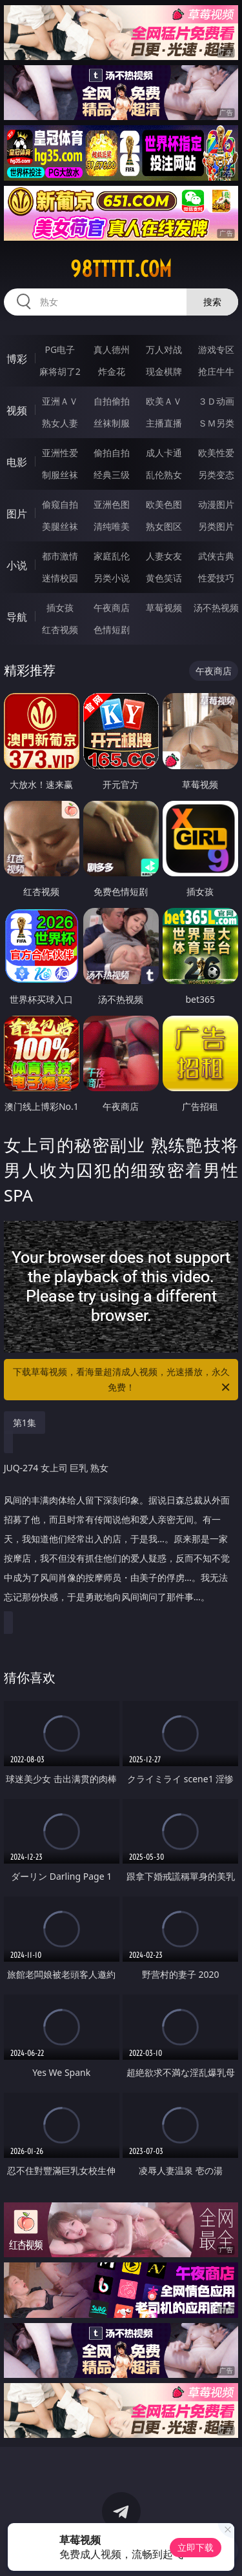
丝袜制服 (112, 423)
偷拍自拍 (112, 453)
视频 (16, 410)
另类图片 (216, 526)
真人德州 (112, 349)
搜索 (212, 302)
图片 (16, 514)
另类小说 (112, 578)
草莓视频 (164, 607)
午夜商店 (112, 607)
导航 (16, 617)
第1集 (24, 1422)
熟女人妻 (60, 423)
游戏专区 (216, 349)
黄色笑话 (164, 578)
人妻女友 (164, 556)
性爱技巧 (216, 578)
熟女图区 (164, 526)
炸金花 (111, 371)
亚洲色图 (112, 504)
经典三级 (112, 474)
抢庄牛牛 (216, 371)
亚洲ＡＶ (60, 401)
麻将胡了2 (60, 371)
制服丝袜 (60, 474)
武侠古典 (216, 556)
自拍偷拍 (112, 401)
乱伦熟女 (164, 474)
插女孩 (60, 607)
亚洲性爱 (60, 453)
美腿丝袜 (60, 526)
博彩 (16, 359)
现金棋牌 (164, 371)
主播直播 (164, 423)
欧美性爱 (216, 453)
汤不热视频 (216, 607)
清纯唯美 (112, 526)
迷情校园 (60, 578)
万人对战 (164, 349)
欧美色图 (164, 504)
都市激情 (60, 556)
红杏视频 (60, 629)
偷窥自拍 (60, 504)
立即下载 (195, 2547)
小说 (16, 565)
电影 (16, 462)
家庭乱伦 (112, 556)
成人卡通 (164, 453)
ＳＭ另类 (216, 423)
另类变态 (216, 474)
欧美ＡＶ (164, 401)
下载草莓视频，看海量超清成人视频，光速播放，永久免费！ (122, 1380)
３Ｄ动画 (216, 401)
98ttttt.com (121, 269)
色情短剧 (112, 629)
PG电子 (60, 349)
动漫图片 (216, 504)
